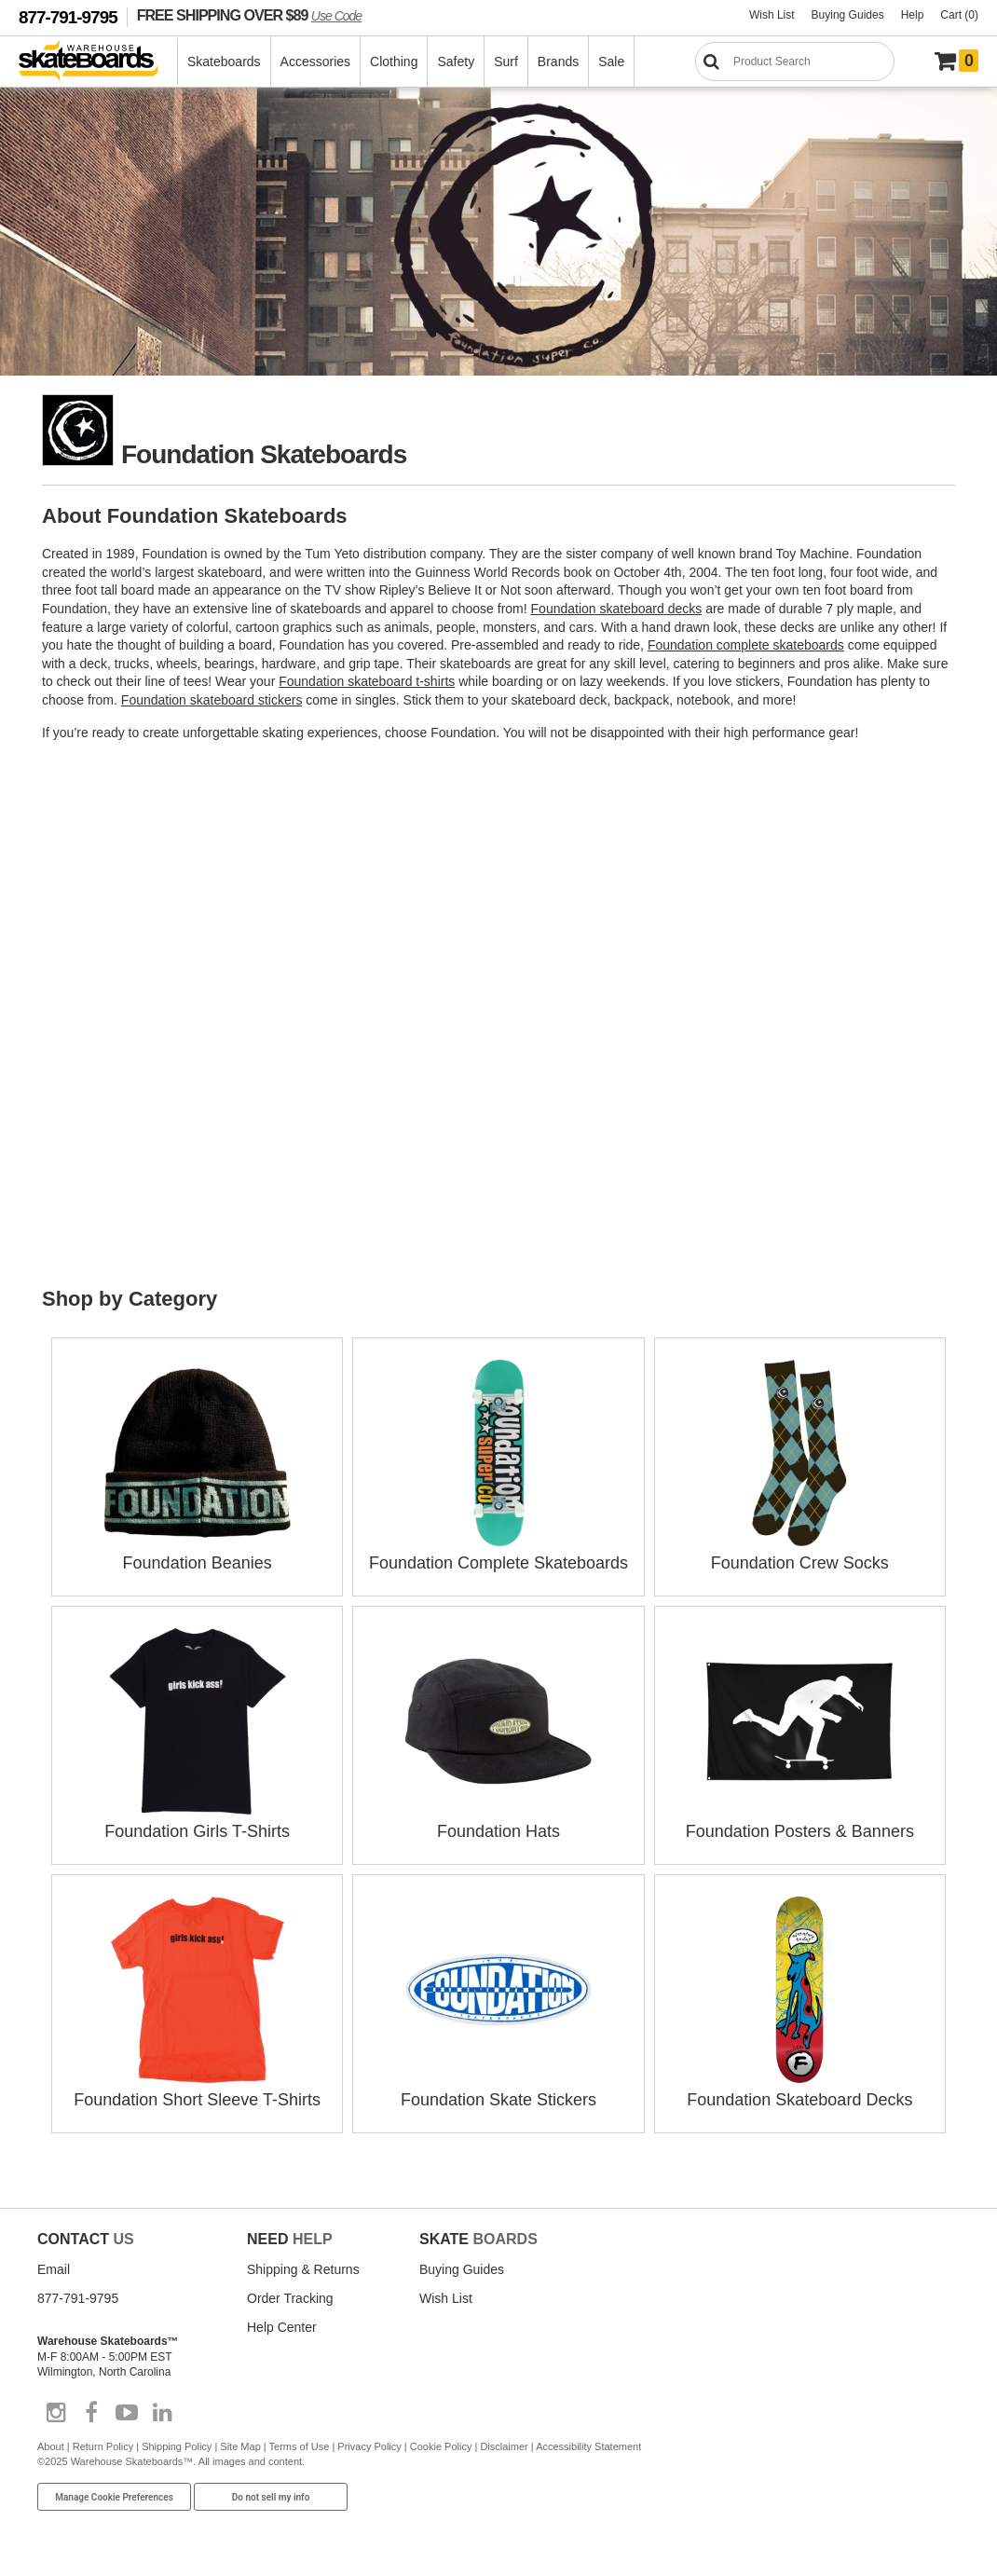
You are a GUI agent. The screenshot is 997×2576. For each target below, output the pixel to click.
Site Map (240, 2446)
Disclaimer (503, 2446)
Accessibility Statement (588, 2446)
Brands (558, 61)
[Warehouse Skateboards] (98, 62)
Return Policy (103, 2446)
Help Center (282, 2327)
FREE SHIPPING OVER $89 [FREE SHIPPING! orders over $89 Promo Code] (249, 15)
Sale (611, 61)
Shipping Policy (177, 2446)
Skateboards (224, 61)
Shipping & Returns (303, 2269)
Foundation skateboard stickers (212, 699)
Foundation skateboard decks (617, 608)
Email (53, 2269)
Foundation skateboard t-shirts (367, 681)
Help (912, 14)
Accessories (315, 61)
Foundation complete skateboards (746, 644)
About (50, 2446)
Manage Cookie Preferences (114, 2497)
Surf (506, 61)
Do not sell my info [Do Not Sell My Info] (271, 2497)
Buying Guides (848, 14)
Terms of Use (299, 2446)
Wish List (772, 14)
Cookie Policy (441, 2446)
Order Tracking (290, 2298)
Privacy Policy (369, 2446)
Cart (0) (959, 14)
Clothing (393, 61)
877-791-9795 (68, 17)
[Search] (795, 61)
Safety (455, 61)
